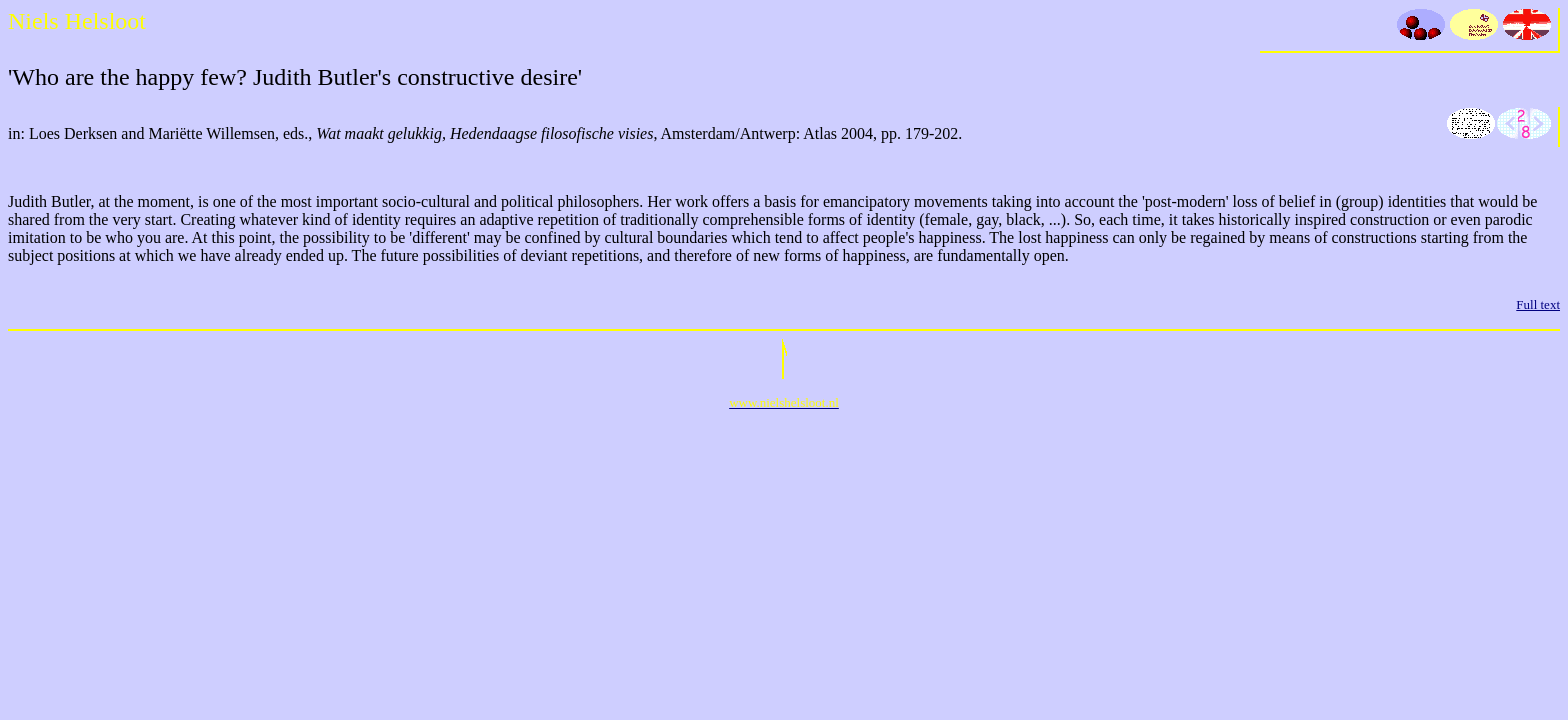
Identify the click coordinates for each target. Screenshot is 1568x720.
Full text (1538, 304)
